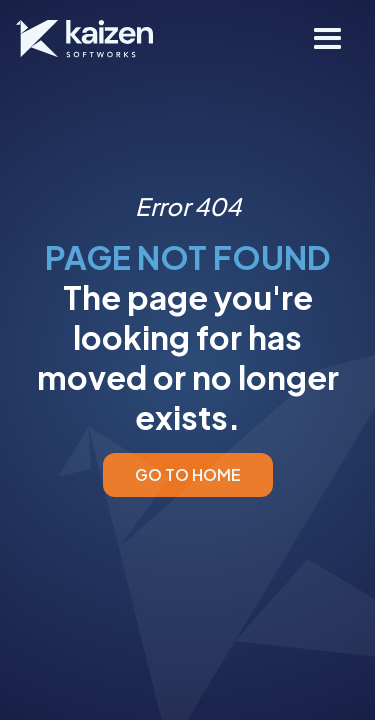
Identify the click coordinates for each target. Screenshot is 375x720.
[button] (328, 39)
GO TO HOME (188, 474)
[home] (84, 39)
